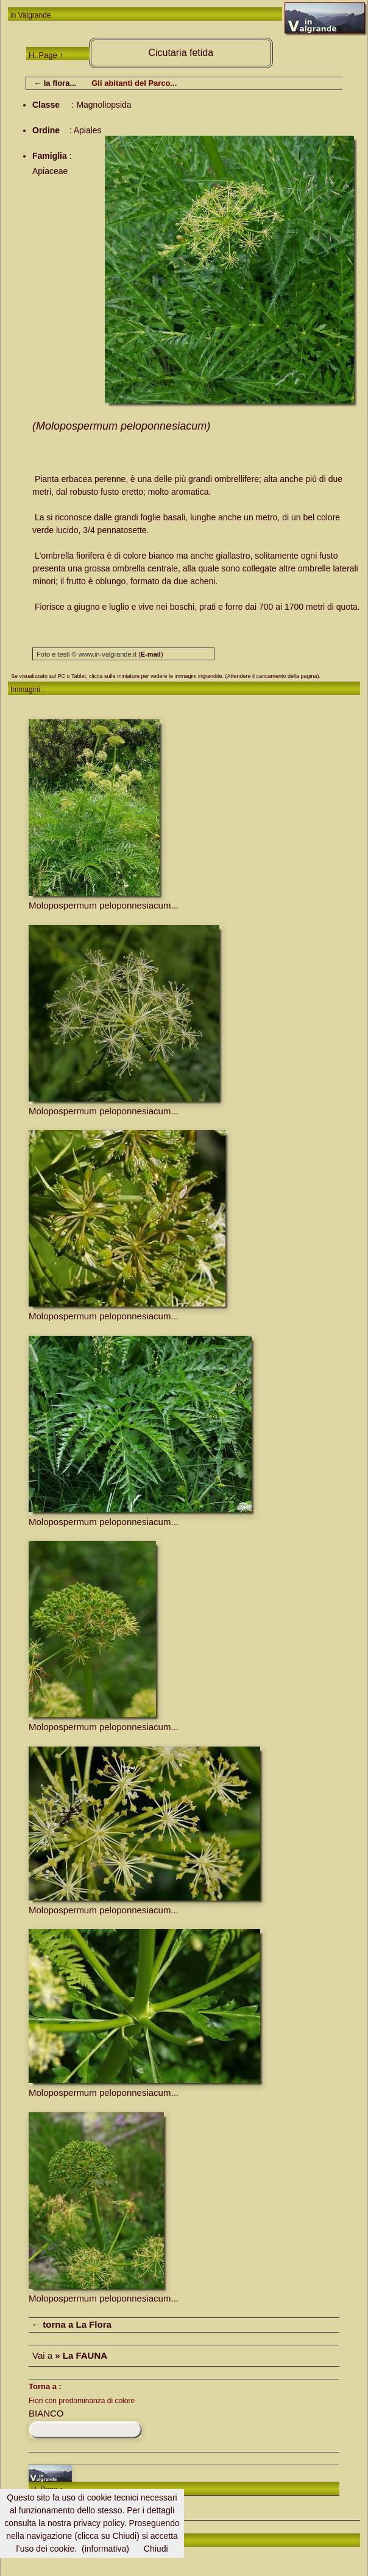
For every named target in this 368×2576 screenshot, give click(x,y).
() (150, 654)
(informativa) (105, 2548)
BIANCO (46, 2413)
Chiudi (156, 2548)
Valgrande (34, 15)
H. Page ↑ (46, 55)
